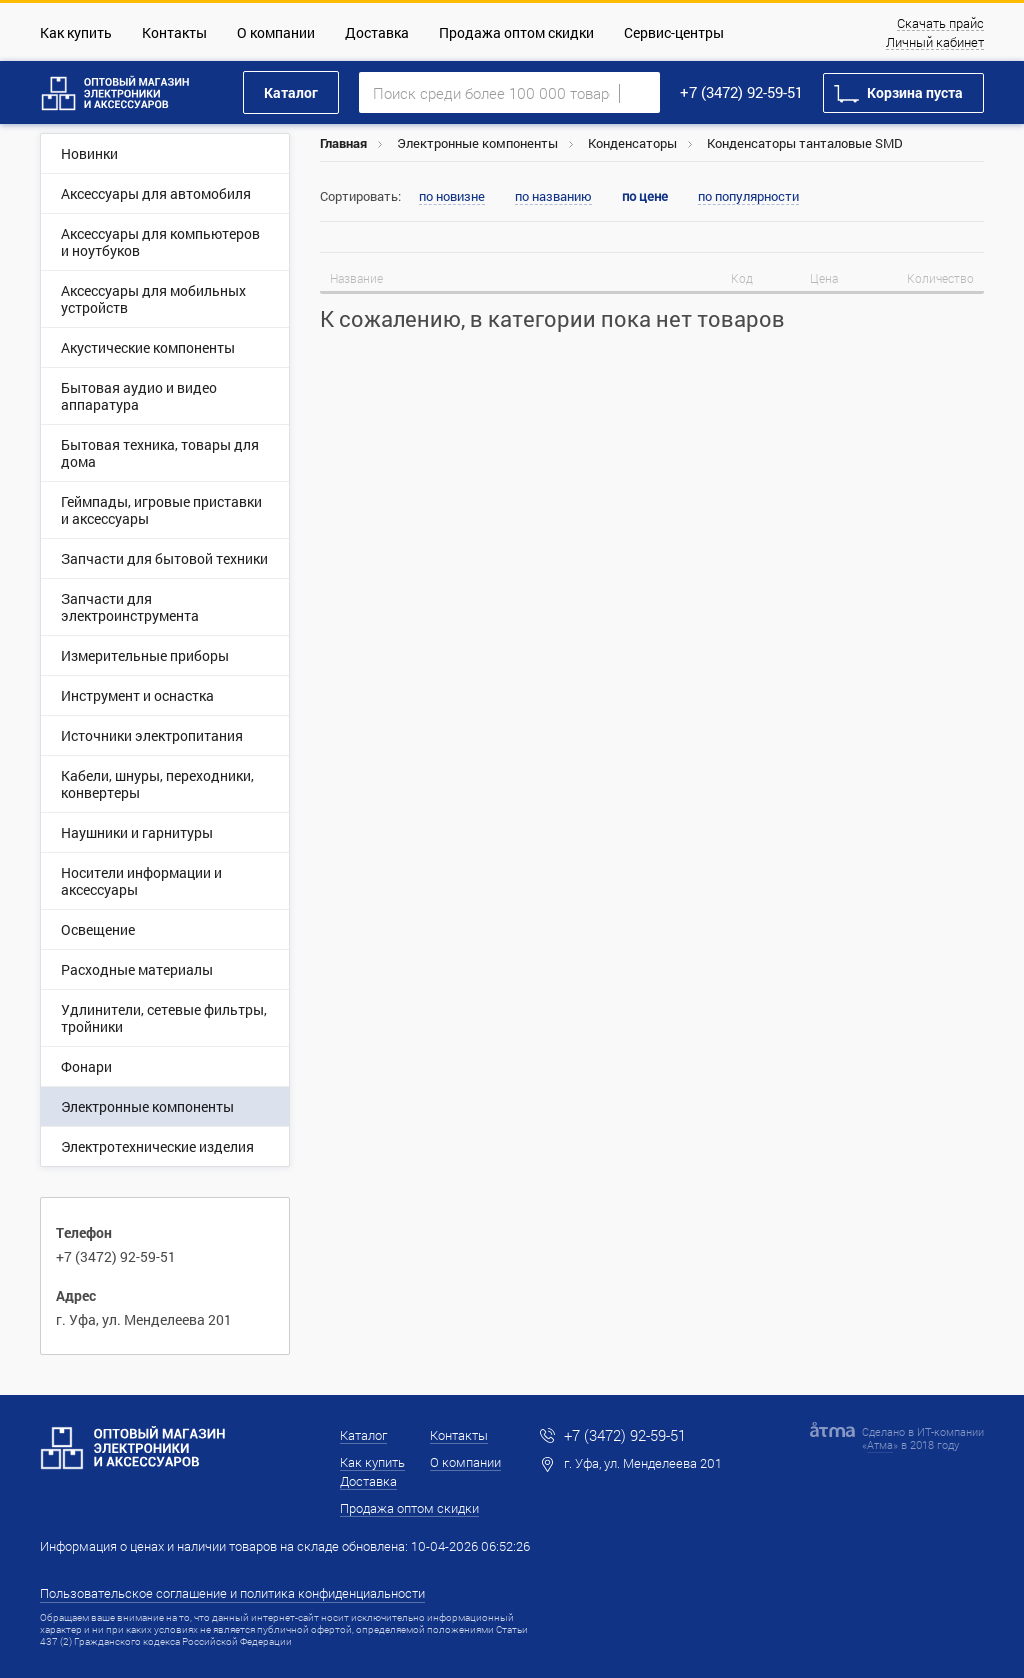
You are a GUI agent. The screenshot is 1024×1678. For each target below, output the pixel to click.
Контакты (174, 32)
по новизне (452, 197)
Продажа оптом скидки (516, 32)
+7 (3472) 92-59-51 (741, 92)
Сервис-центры (674, 32)
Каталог (291, 92)
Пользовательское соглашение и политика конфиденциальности (232, 1593)
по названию (553, 197)
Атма (880, 1444)
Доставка (377, 32)
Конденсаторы (632, 143)
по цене (645, 196)
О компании (276, 32)
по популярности (748, 197)
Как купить (76, 32)
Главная (343, 143)
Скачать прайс (940, 24)
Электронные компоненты (477, 143)
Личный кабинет (935, 43)
